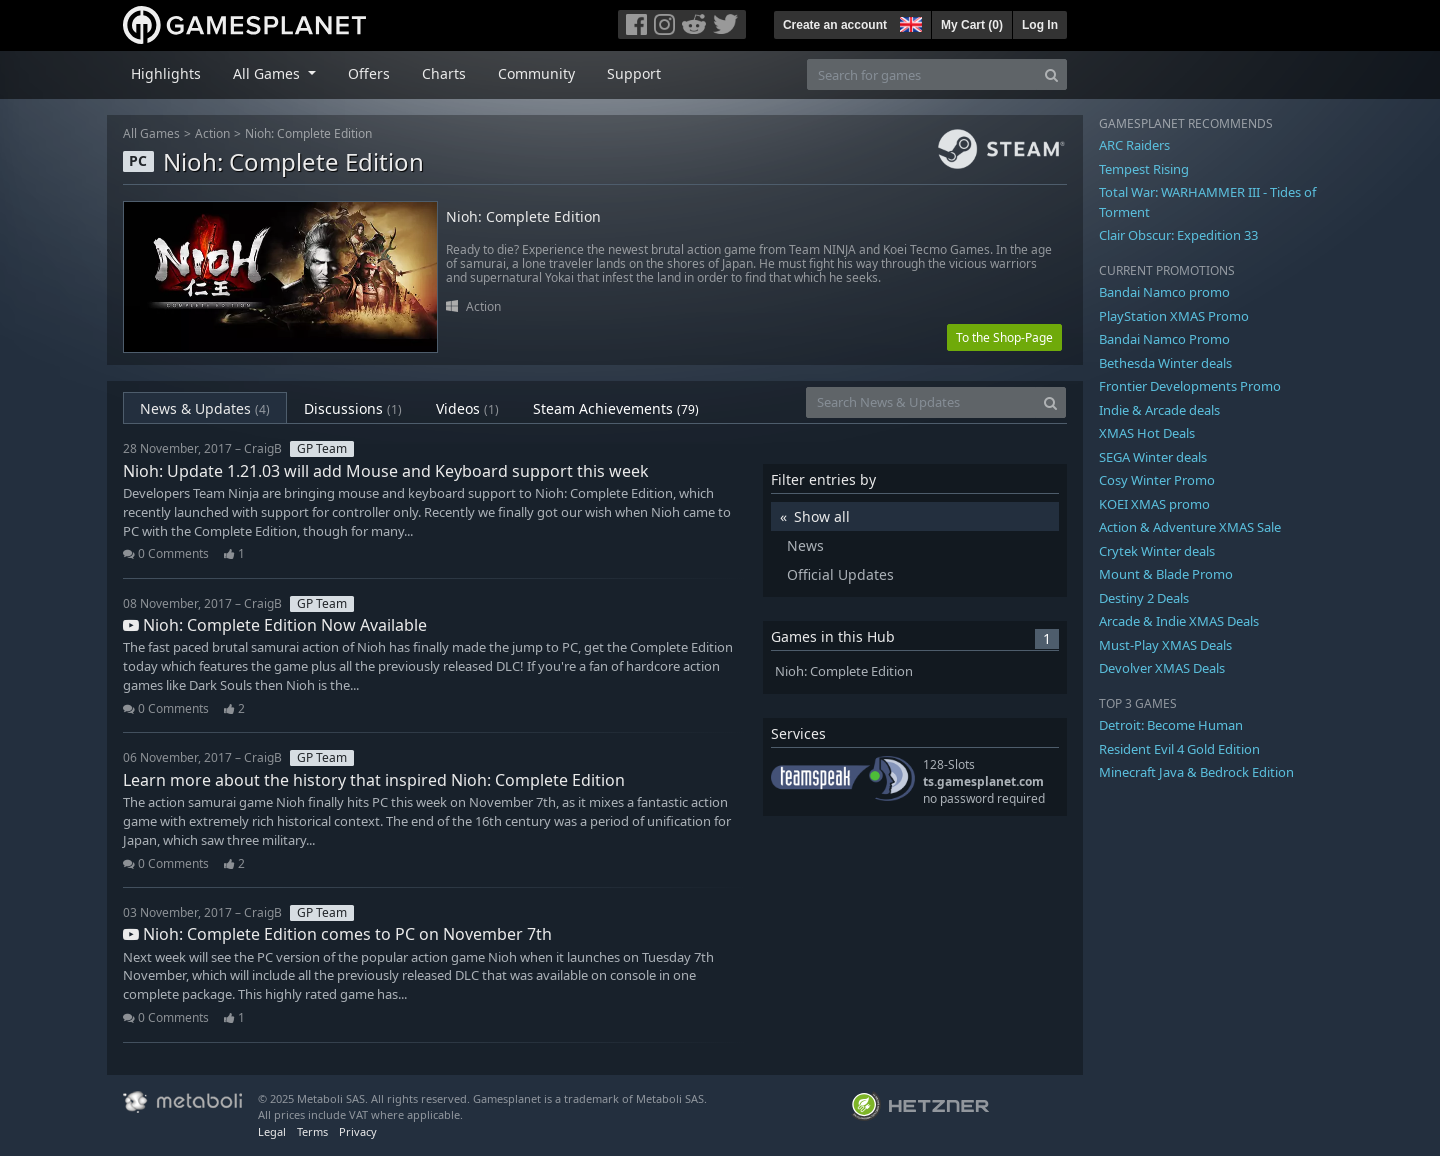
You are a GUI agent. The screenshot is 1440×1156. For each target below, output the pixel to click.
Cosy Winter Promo (1157, 480)
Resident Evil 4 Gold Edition (1179, 749)
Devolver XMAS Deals (1162, 668)
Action (212, 133)
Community (536, 73)
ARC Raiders (1134, 145)
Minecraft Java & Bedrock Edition (1196, 772)
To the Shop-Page (1004, 337)
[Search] (1051, 74)
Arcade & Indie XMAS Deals (1179, 621)
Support (634, 73)
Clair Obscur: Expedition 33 (1178, 235)
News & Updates (205, 408)
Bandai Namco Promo (1164, 339)
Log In (1040, 25)
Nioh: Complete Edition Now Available (275, 625)
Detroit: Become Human (1171, 725)
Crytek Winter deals (1157, 551)
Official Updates (840, 574)
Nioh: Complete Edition (308, 133)
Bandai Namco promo (1164, 292)
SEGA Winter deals (1153, 457)
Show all (822, 516)
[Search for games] (922, 74)
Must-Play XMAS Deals (1165, 645)
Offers (369, 73)
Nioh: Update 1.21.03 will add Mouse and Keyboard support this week (386, 471)
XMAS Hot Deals (1147, 433)
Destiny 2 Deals (1144, 598)
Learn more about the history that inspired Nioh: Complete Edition (374, 780)
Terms (312, 1131)
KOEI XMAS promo (1154, 504)
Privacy (358, 1131)
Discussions (353, 408)
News (805, 545)
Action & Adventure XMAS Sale (1190, 527)
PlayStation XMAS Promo (1174, 316)
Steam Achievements (616, 408)
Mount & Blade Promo (1166, 574)
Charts (444, 73)
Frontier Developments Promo (1190, 386)
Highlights (166, 73)
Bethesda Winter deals (1165, 363)
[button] (909, 22)
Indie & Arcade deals (1159, 410)
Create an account (835, 25)
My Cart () (972, 25)
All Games (151, 133)
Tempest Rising (1144, 169)
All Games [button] (268, 73)
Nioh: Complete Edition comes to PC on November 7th (337, 934)
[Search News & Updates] (921, 402)
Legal (272, 1131)
